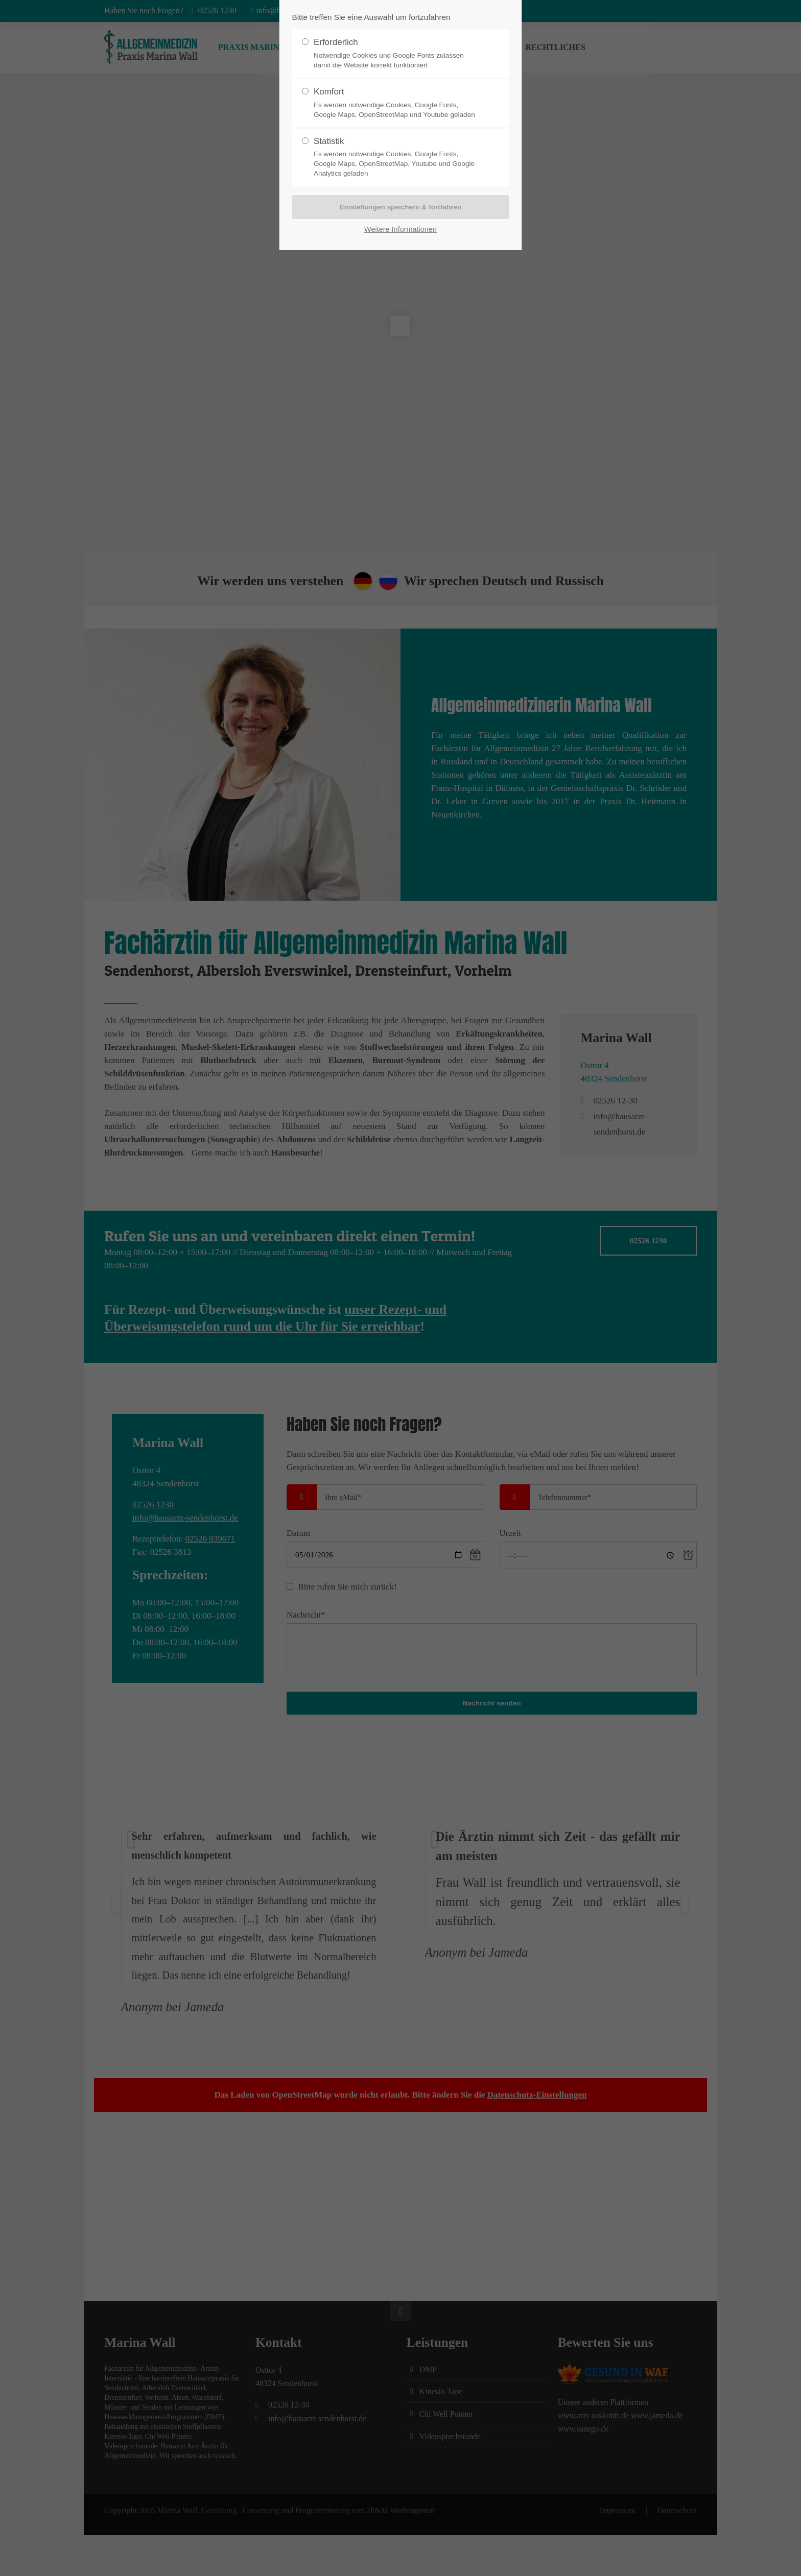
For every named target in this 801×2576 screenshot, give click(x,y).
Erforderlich (396, 53)
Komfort (396, 103)
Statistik (396, 157)
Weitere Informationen (400, 229)
